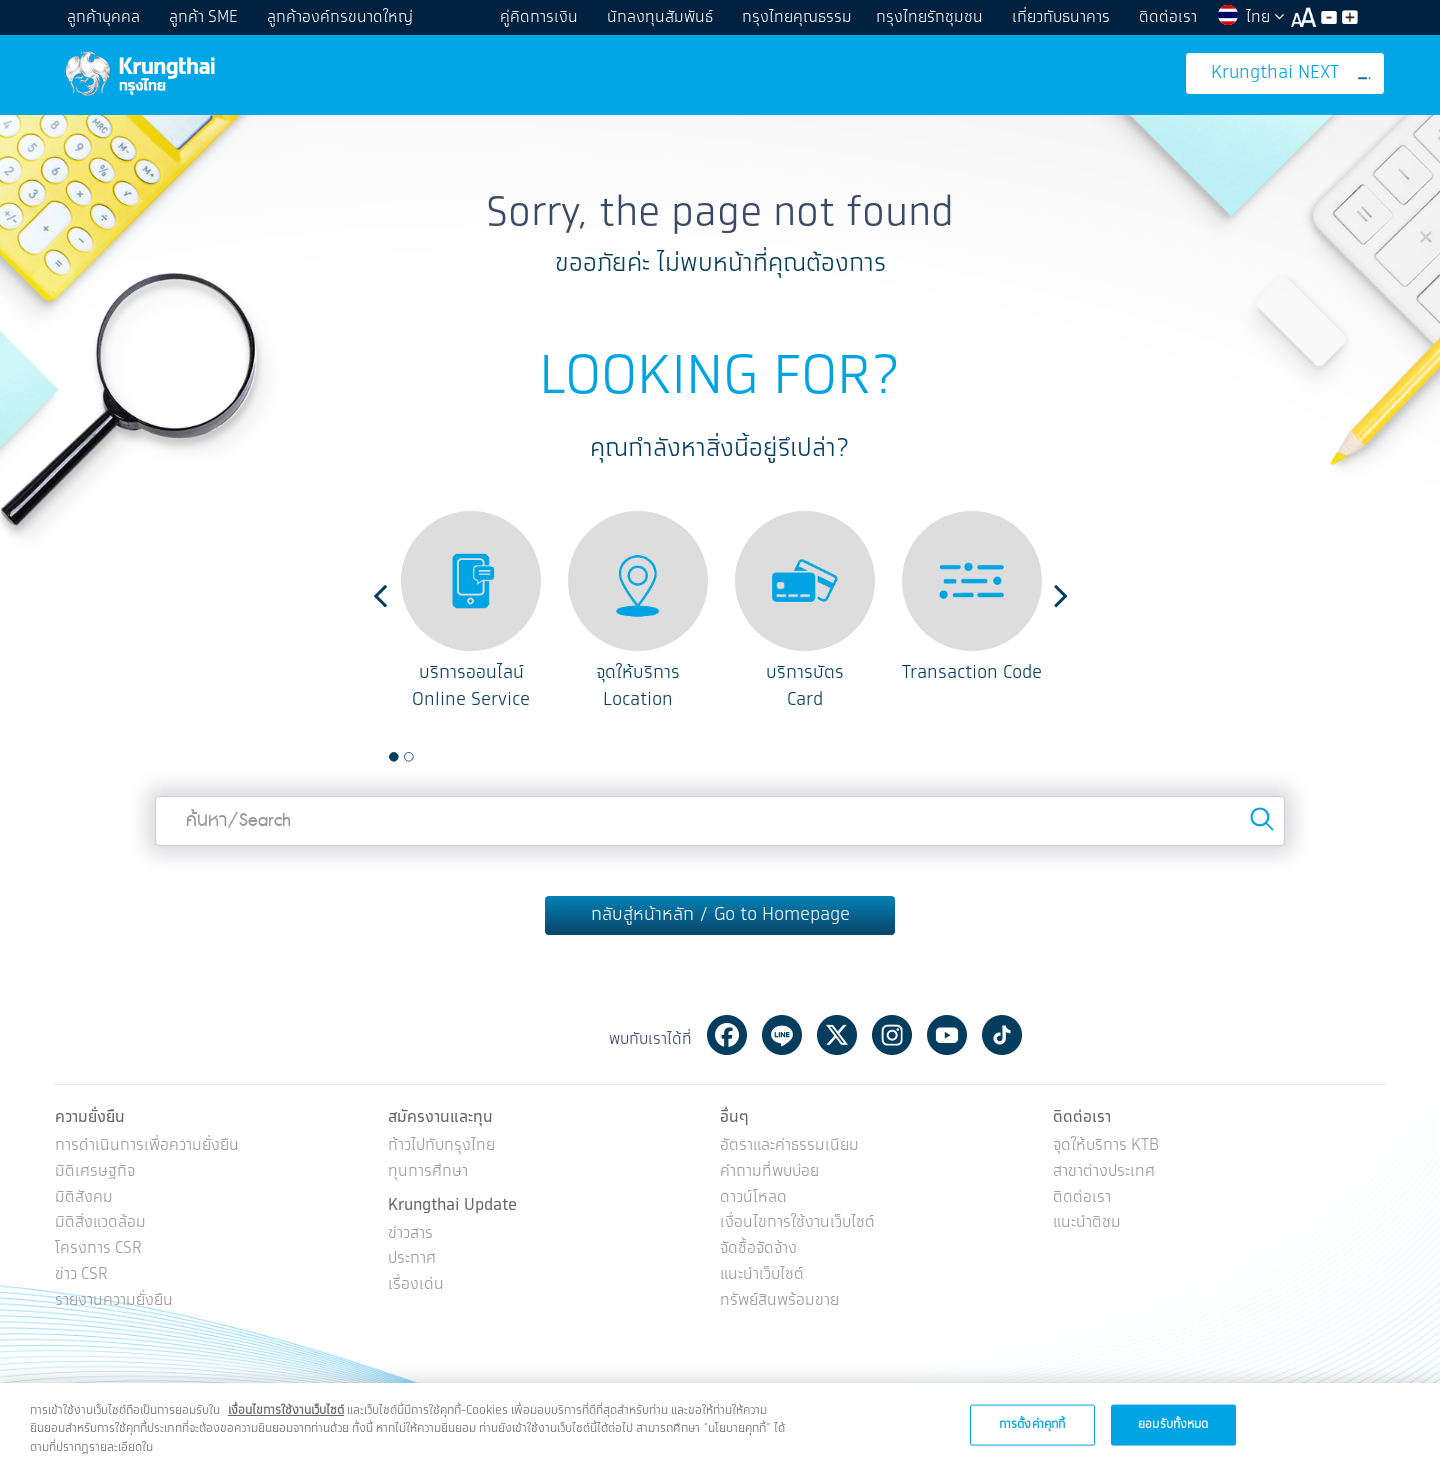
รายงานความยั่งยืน (114, 1301)
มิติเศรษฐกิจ (95, 1172)
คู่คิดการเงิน (539, 17)
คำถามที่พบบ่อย (769, 1172)
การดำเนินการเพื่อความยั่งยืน (147, 1146)
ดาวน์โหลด (753, 1198)
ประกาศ (412, 1259)
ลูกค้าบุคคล (103, 17)
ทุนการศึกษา (428, 1172)
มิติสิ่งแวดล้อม (100, 1223)
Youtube (947, 1035)
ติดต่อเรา (1168, 17)
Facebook (727, 1035)
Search (1262, 819)
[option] (471, 612)
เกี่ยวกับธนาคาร (1061, 17)
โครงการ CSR (98, 1249)
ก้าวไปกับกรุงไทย (441, 1146)
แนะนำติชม (1087, 1223)
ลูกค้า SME (203, 17)
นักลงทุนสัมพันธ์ (660, 17)
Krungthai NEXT (1291, 73)
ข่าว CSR (81, 1275)
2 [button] (409, 757)
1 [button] (394, 757)
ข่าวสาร (410, 1234)
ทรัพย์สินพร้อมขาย (779, 1301)
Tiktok (1002, 1035)
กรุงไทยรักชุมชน (929, 17)
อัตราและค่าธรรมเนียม (789, 1146)
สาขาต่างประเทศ (1104, 1172)
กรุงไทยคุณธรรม (797, 17)
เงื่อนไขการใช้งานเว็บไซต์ (797, 1223)
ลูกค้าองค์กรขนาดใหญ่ (340, 17)
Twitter (837, 1035)
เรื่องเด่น (416, 1285)
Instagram (892, 1035)
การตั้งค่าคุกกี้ (1032, 1434)
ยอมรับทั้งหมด (1173, 1434)
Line (782, 1035)
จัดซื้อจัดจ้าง (758, 1249)
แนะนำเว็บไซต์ (762, 1275)
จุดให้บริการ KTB (1106, 1146)
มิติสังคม (84, 1198)
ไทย (1250, 17)
